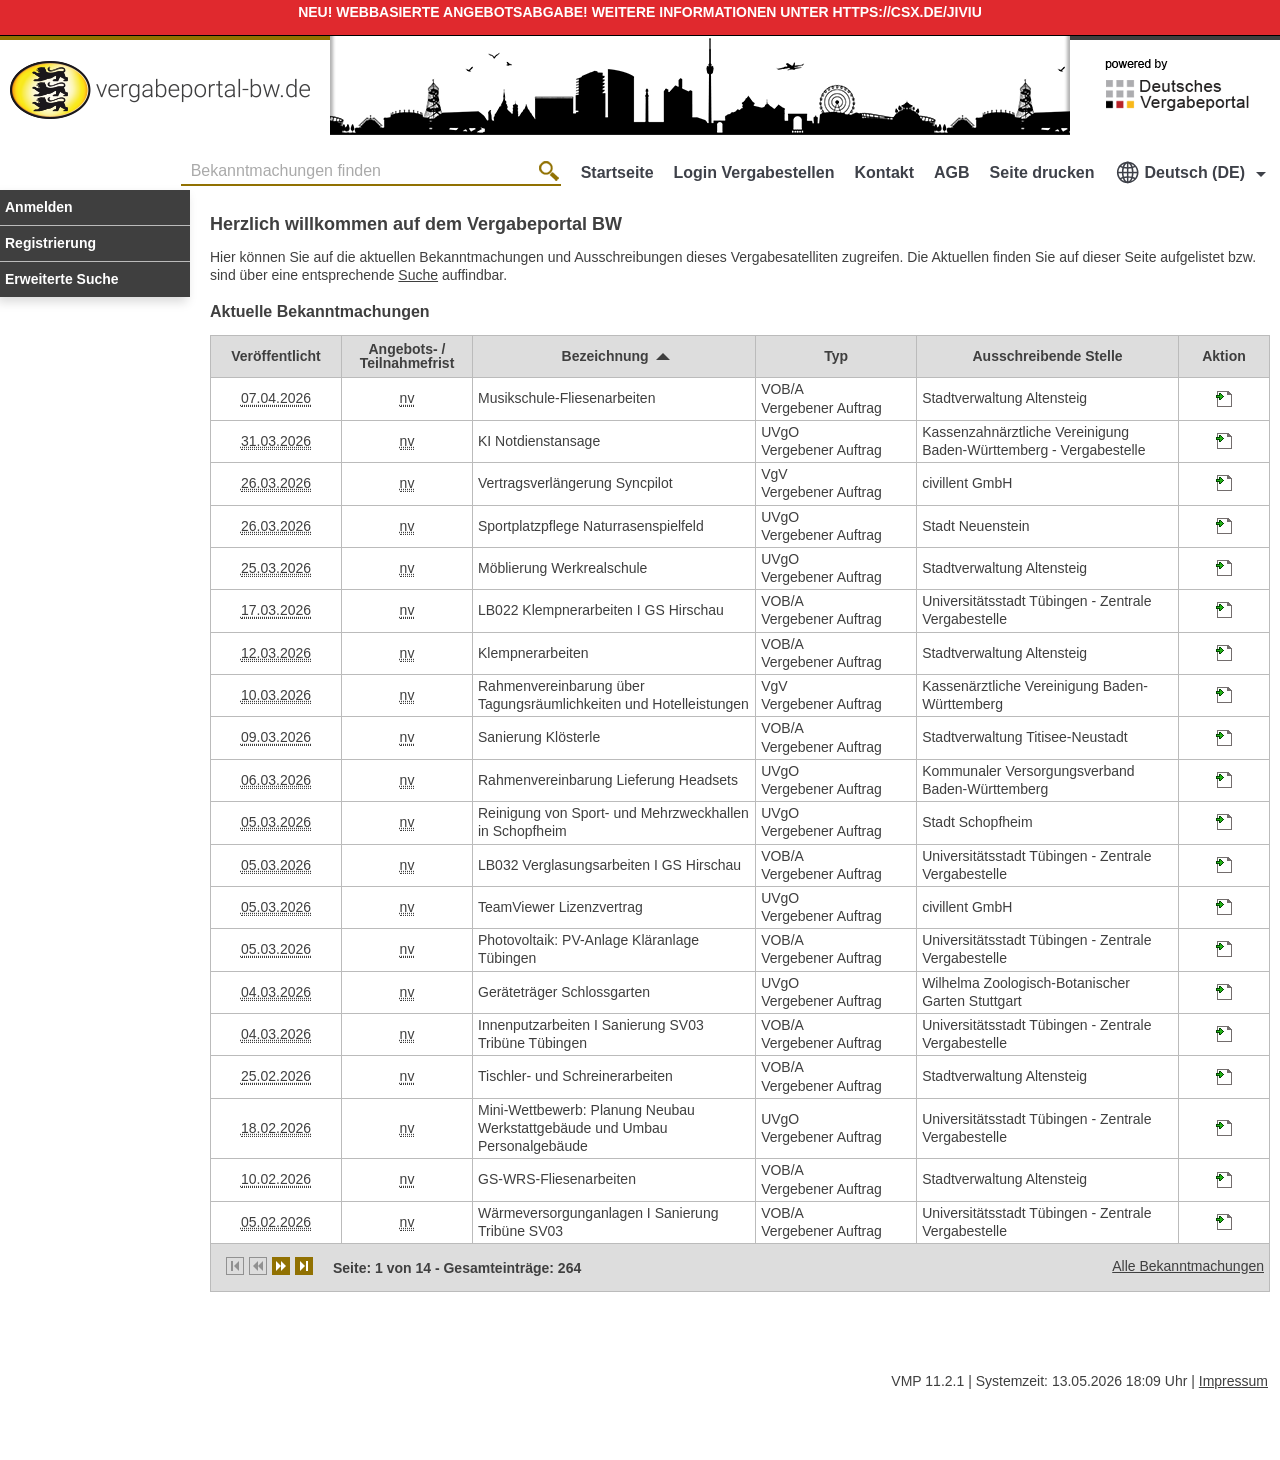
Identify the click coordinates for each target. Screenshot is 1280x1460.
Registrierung (50, 243)
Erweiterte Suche (62, 279)
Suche (418, 275)
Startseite (617, 172)
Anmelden (39, 207)
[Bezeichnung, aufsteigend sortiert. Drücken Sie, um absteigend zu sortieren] (614, 356)
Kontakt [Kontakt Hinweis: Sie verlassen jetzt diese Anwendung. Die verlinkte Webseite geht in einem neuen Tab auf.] (884, 172)
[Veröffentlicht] (275, 356)
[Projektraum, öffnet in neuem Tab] (1224, 402)
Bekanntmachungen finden (186, 159)
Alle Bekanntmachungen (1188, 1266)
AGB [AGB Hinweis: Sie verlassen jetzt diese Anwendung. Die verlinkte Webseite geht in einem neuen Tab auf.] (952, 172)
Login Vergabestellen (754, 172)
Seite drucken (1042, 172)
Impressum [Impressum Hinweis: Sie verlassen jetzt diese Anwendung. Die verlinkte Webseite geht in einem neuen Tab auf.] (1233, 1381)
